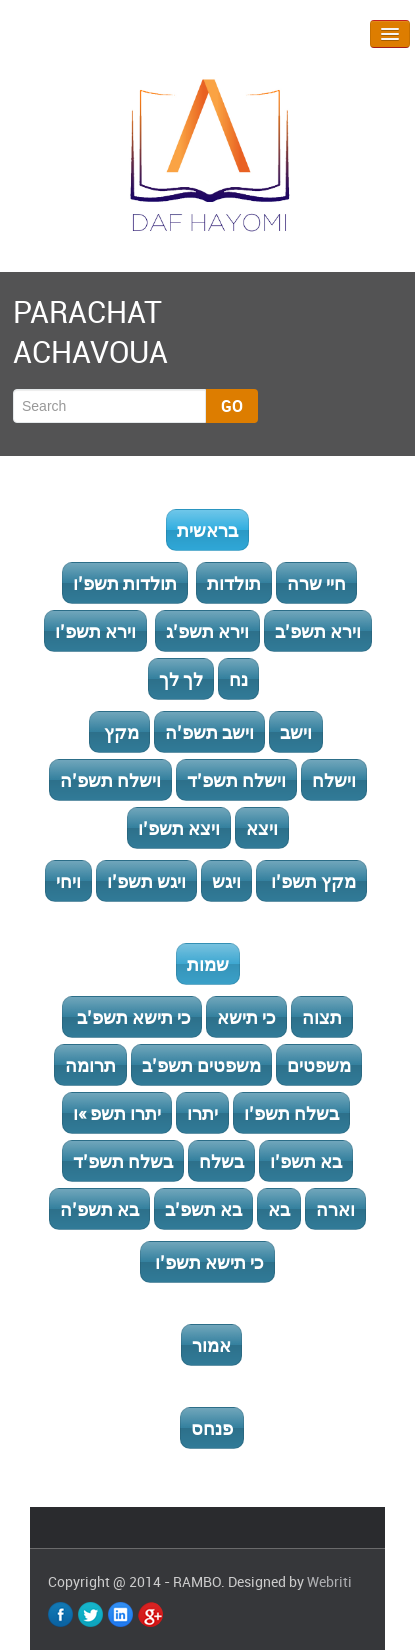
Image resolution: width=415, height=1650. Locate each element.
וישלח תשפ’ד (236, 780)
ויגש (226, 881)
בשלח (221, 1161)
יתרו (202, 1113)
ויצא (262, 828)
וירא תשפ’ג (207, 631)
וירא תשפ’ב (318, 631)
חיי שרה (316, 583)
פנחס (212, 1428)
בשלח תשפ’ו (291, 1113)
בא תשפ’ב (203, 1209)
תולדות (234, 583)
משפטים (319, 1065)
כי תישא (246, 1017)
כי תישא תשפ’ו (207, 1262)
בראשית (207, 530)
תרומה (90, 1065)
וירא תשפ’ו (95, 631)
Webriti (329, 1581)
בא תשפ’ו (306, 1161)
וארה (335, 1209)
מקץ (119, 732)
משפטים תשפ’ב (201, 1065)
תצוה (322, 1017)
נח (238, 679)
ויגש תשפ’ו (146, 881)
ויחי (68, 881)
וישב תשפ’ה (209, 732)
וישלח (334, 780)
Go (232, 406)
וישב (296, 732)
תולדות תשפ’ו (125, 583)
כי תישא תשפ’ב (132, 1017)
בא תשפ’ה (99, 1209)
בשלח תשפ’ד (123, 1161)
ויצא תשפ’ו (179, 828)
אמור (211, 1345)
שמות (208, 964)
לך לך (181, 679)
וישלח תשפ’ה (110, 780)
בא (279, 1209)
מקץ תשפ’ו (311, 881)
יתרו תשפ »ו (117, 1113)
